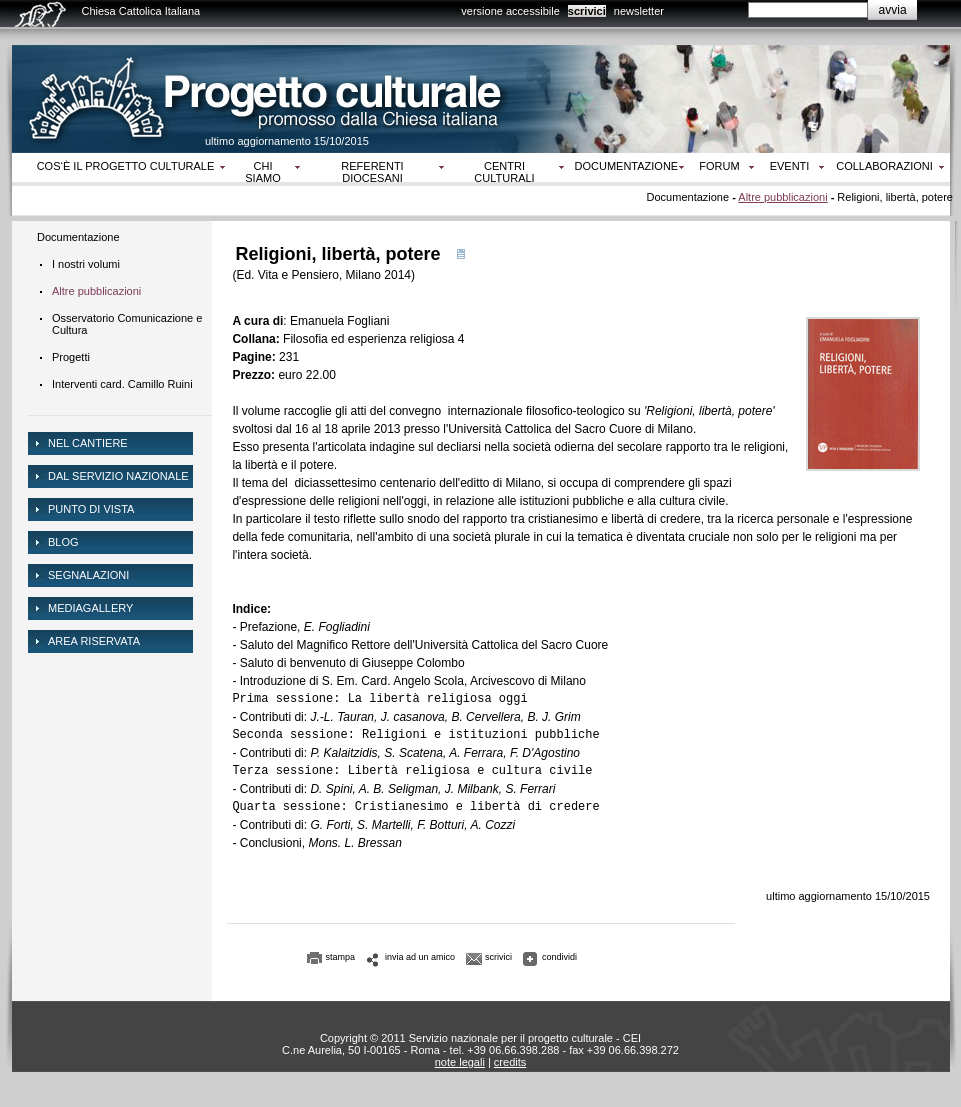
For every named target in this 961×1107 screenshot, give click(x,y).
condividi (559, 957)
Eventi (790, 166)
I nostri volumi (86, 264)
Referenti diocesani (372, 172)
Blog (63, 542)
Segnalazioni (88, 575)
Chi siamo (262, 172)
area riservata (94, 641)
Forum (719, 166)
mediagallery (90, 608)
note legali (460, 1062)
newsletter (639, 11)
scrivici (587, 11)
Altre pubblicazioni (782, 197)
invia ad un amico (420, 957)
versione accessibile (510, 11)
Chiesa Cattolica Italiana (141, 11)
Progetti (71, 357)
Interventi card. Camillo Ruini (122, 384)
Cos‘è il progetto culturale (126, 166)
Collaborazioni (884, 166)
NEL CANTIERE (88, 443)
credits (510, 1062)
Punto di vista (91, 509)
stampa (341, 957)
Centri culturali (504, 172)
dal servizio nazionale (118, 476)
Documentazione (627, 166)
